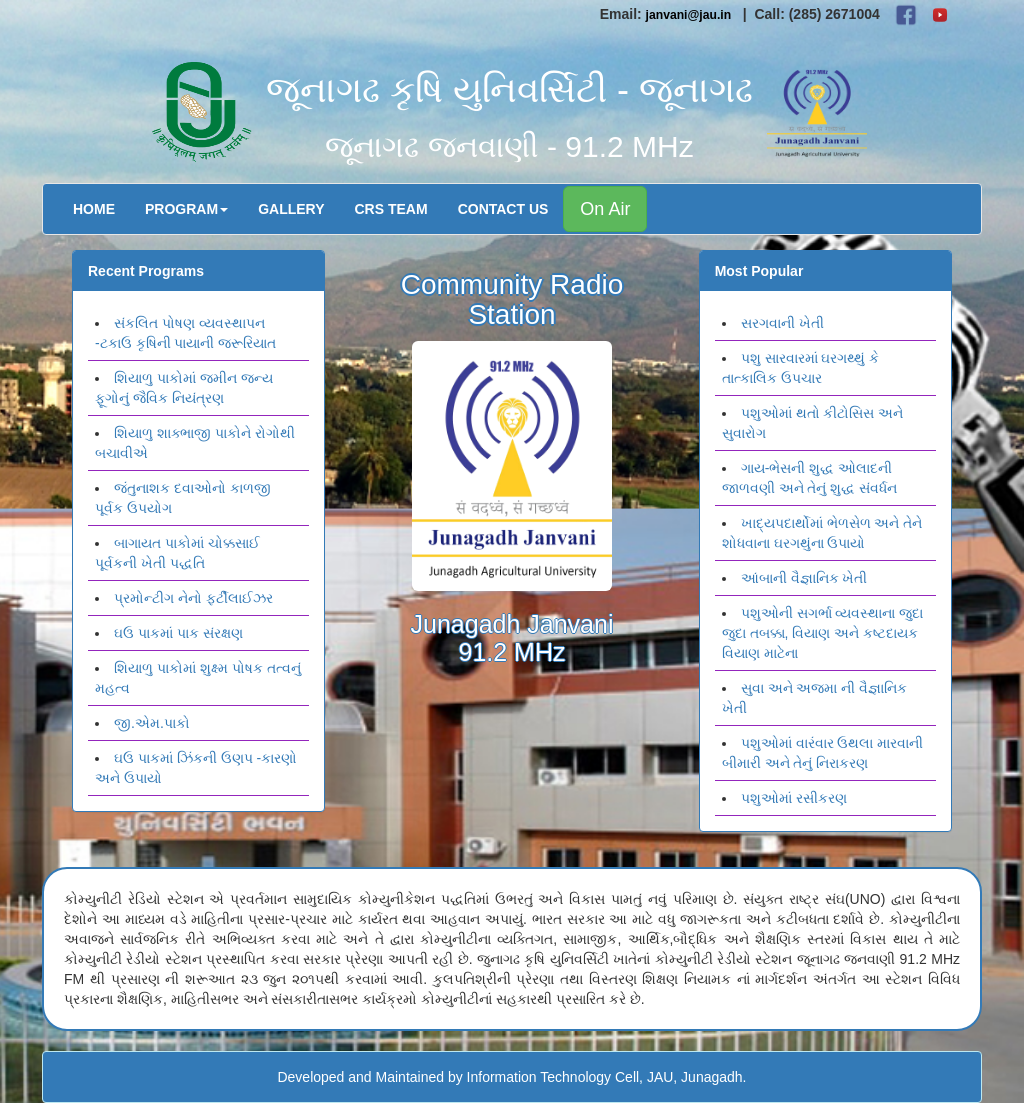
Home (94, 209)
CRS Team (391, 209)
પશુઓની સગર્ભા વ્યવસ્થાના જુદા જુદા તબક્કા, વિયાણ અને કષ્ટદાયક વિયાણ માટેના (823, 633)
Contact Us (503, 209)
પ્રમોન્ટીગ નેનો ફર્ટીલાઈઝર (193, 598)
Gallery (291, 209)
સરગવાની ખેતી (782, 323)
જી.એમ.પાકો (152, 723)
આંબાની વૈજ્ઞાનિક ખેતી (804, 578)
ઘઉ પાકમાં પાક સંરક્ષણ (178, 633)
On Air (605, 209)
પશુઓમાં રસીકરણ (794, 798)
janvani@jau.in (689, 15)
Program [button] (186, 209)
